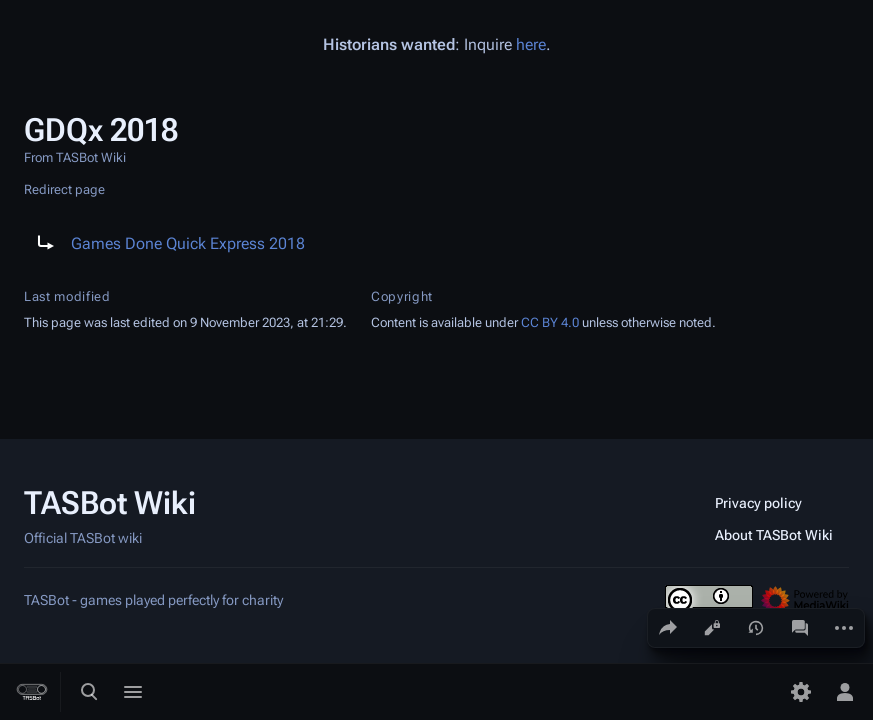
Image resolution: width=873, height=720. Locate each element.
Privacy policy (758, 503)
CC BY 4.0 (550, 322)
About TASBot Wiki (774, 535)
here (531, 44)
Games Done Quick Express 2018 (188, 243)
